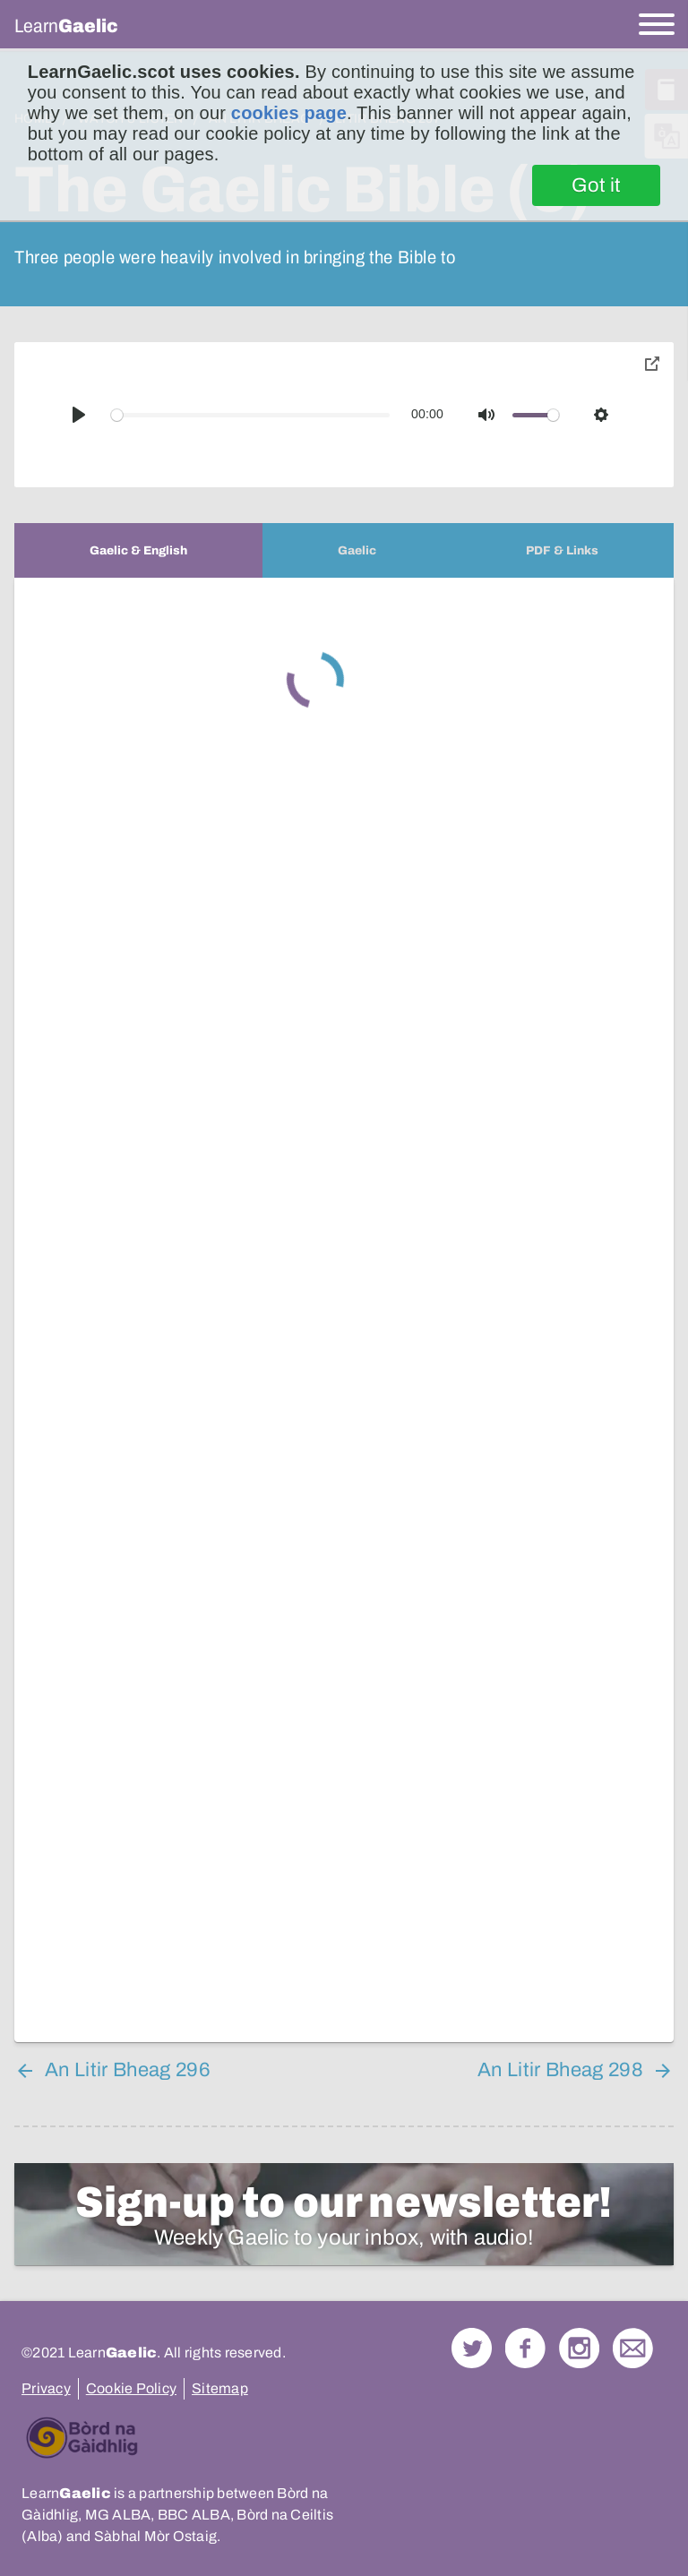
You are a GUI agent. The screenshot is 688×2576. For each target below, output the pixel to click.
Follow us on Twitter (472, 2348)
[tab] (138, 550)
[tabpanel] (344, 1310)
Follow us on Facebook (525, 2348)
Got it (596, 185)
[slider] (251, 415)
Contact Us (633, 2348)
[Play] (78, 414)
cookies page (289, 113)
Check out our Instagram (579, 2348)
